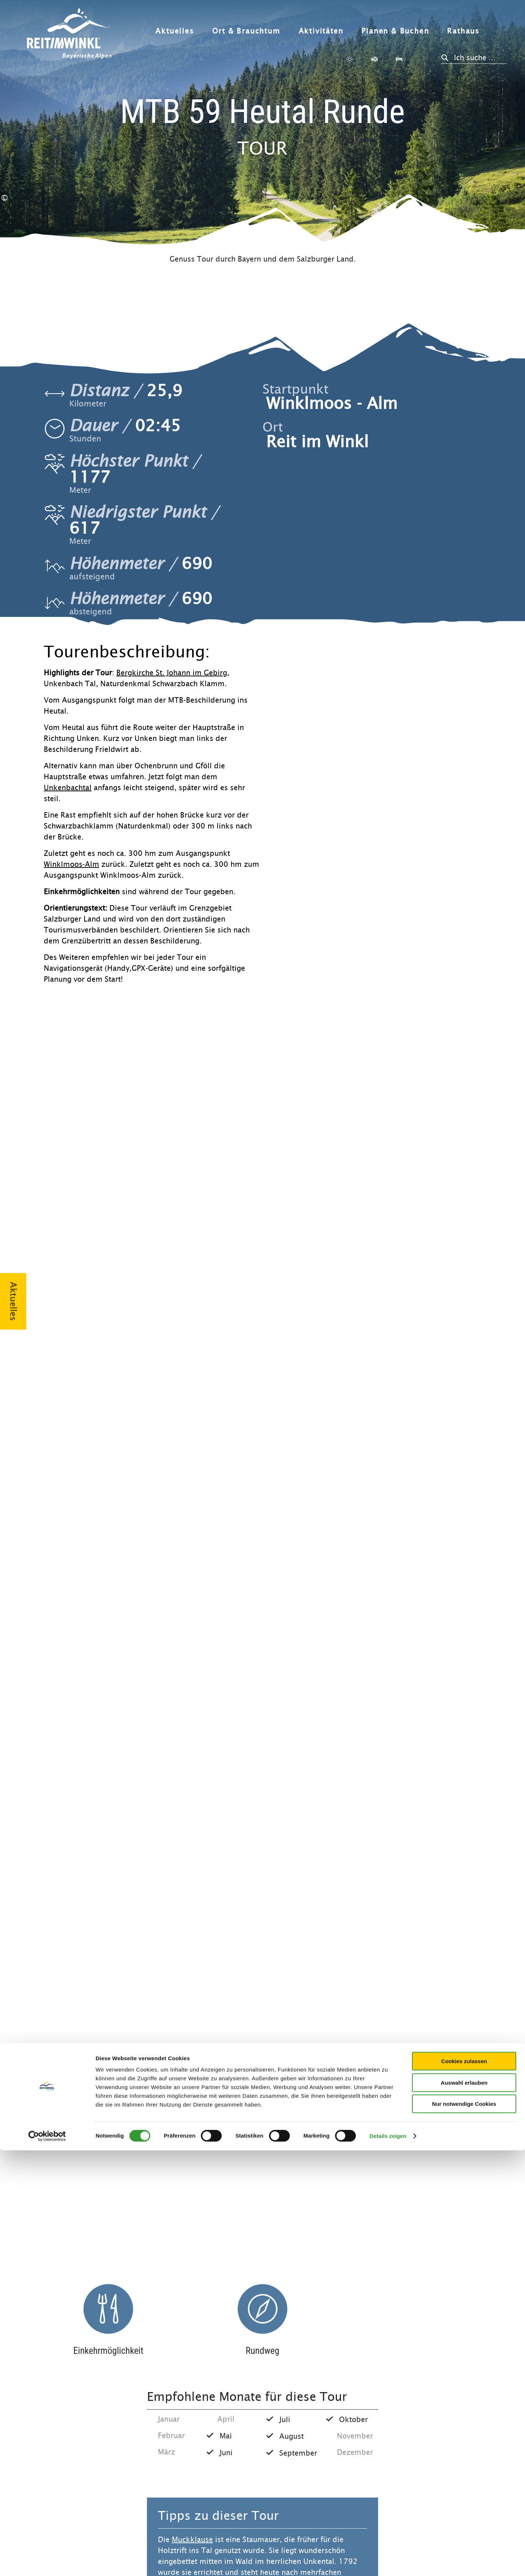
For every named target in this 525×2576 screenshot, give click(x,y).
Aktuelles (174, 31)
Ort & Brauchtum (246, 31)
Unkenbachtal (68, 787)
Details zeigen (387, 2561)
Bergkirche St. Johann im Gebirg (171, 672)
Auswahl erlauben (464, 2508)
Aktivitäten (321, 31)
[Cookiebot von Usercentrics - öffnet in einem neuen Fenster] (47, 2561)
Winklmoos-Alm (71, 864)
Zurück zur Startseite (69, 33)
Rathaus (463, 31)
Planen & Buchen (395, 31)
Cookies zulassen (464, 2487)
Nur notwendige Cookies (464, 2529)
